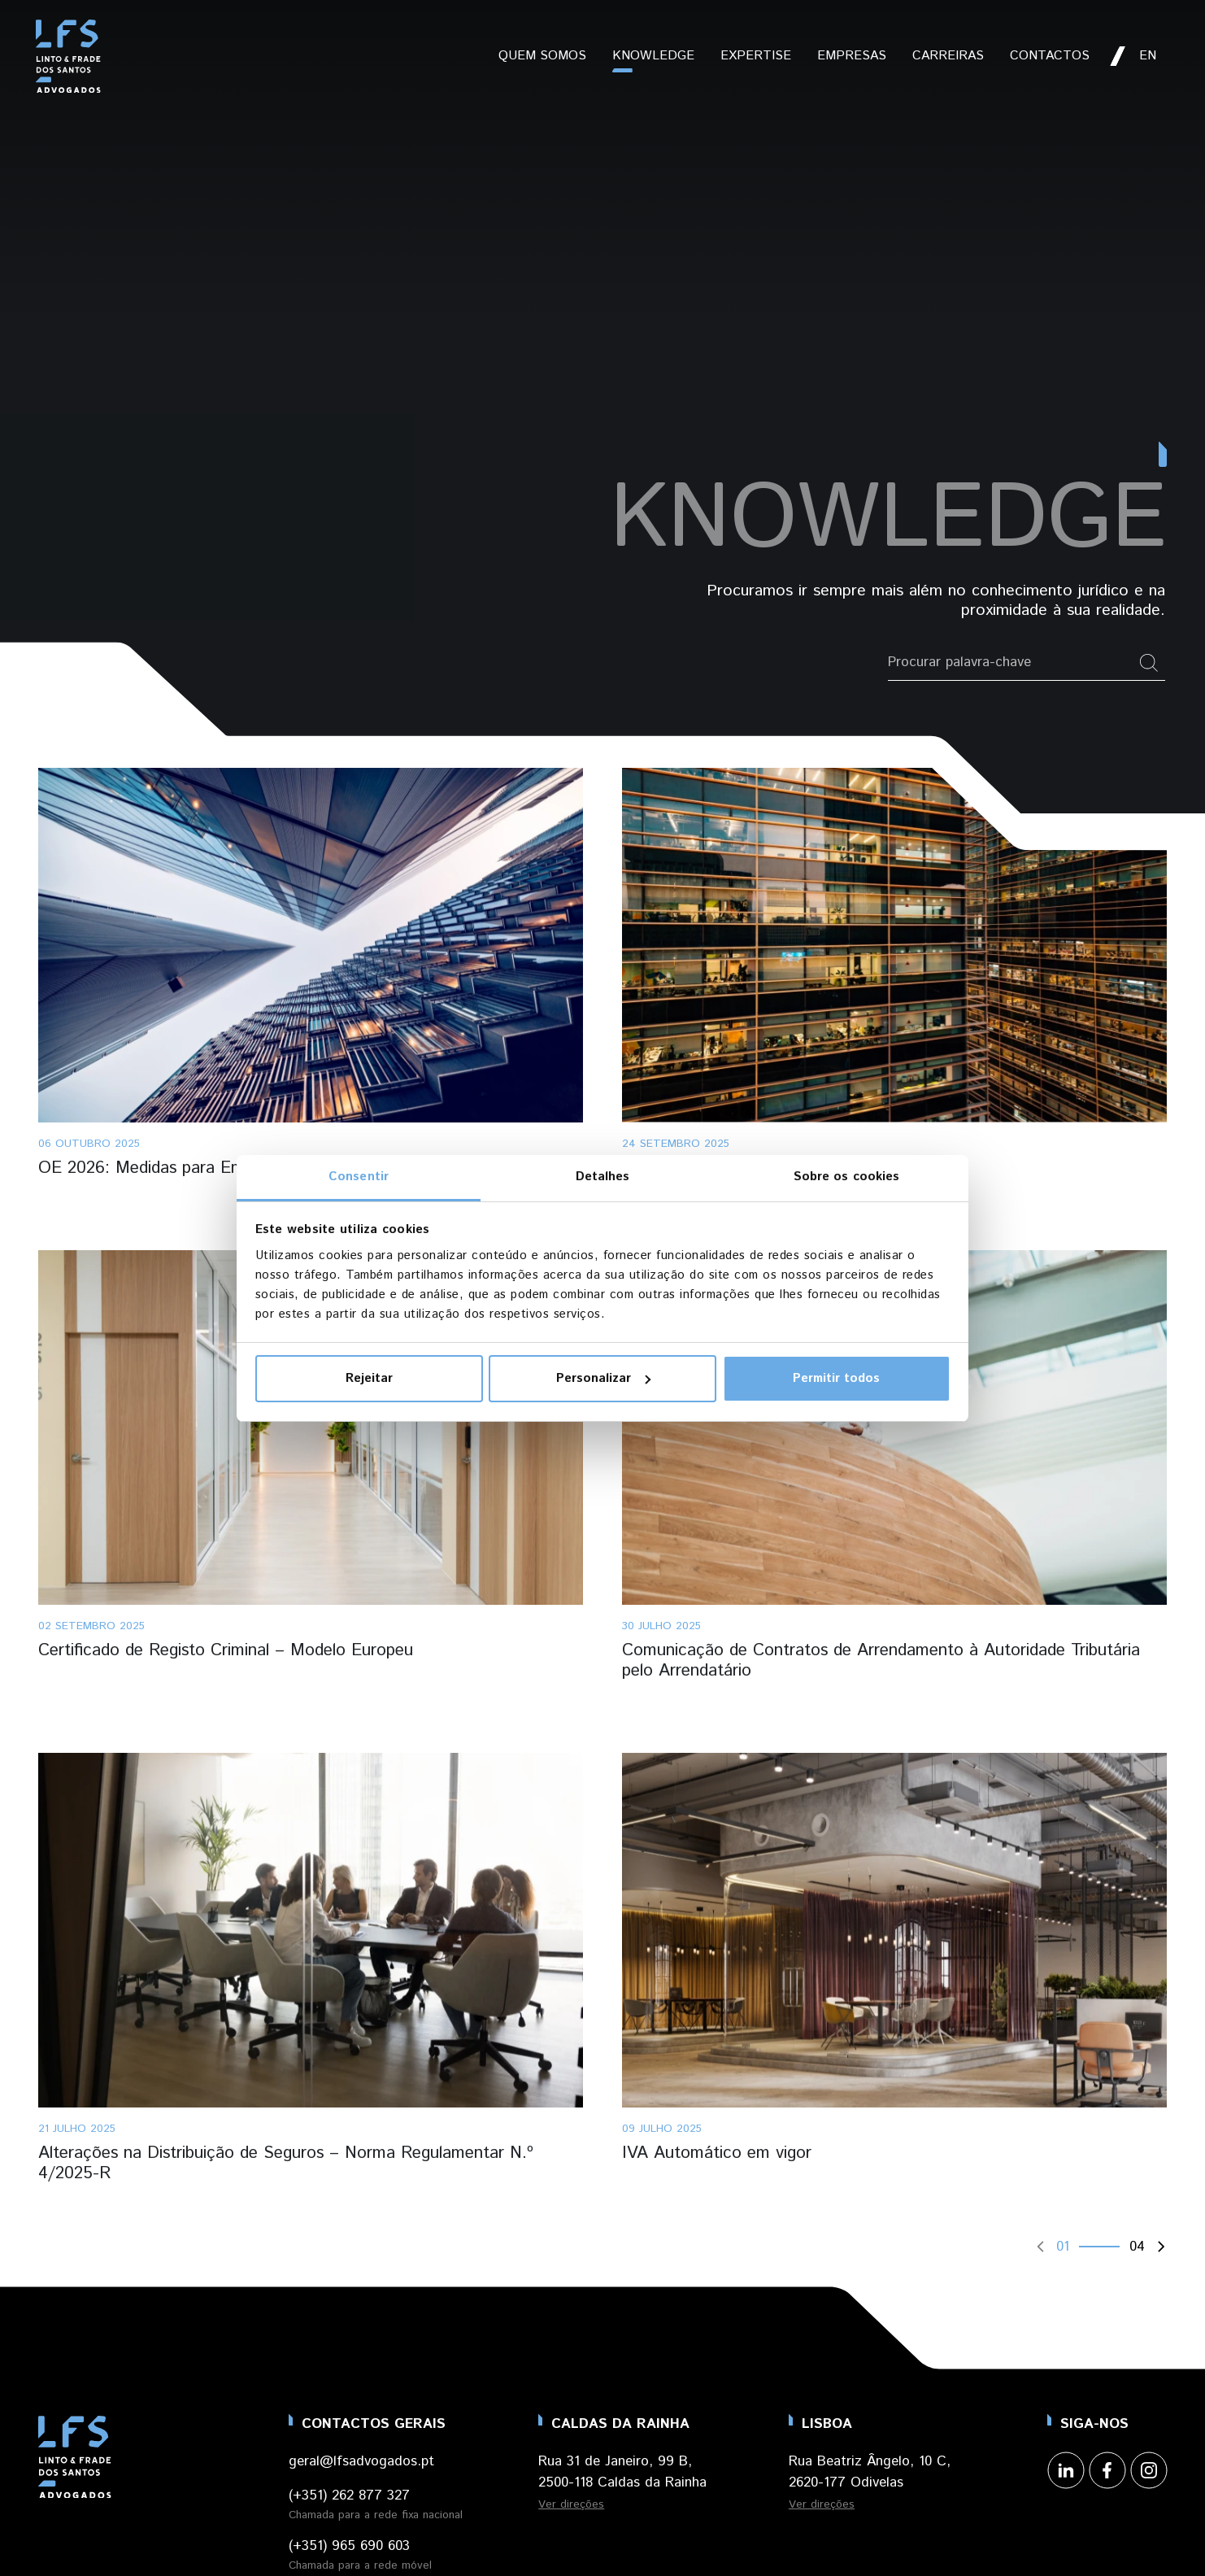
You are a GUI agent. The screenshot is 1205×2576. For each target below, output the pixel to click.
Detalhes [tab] (603, 1176)
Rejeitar (369, 1378)
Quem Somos (542, 55)
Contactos (1050, 55)
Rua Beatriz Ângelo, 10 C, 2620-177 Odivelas (870, 2472)
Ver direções (571, 2504)
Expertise (755, 55)
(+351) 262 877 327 (349, 2495)
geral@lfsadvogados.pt (361, 2461)
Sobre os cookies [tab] (847, 1176)
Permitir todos (836, 1378)
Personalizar (603, 1378)
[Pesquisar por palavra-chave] (1011, 663)
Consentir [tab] (358, 1176)
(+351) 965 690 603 (349, 2546)
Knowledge (653, 55)
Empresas (851, 55)
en (1147, 55)
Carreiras (948, 55)
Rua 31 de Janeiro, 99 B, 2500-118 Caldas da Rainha (622, 2472)
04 (1137, 2246)
